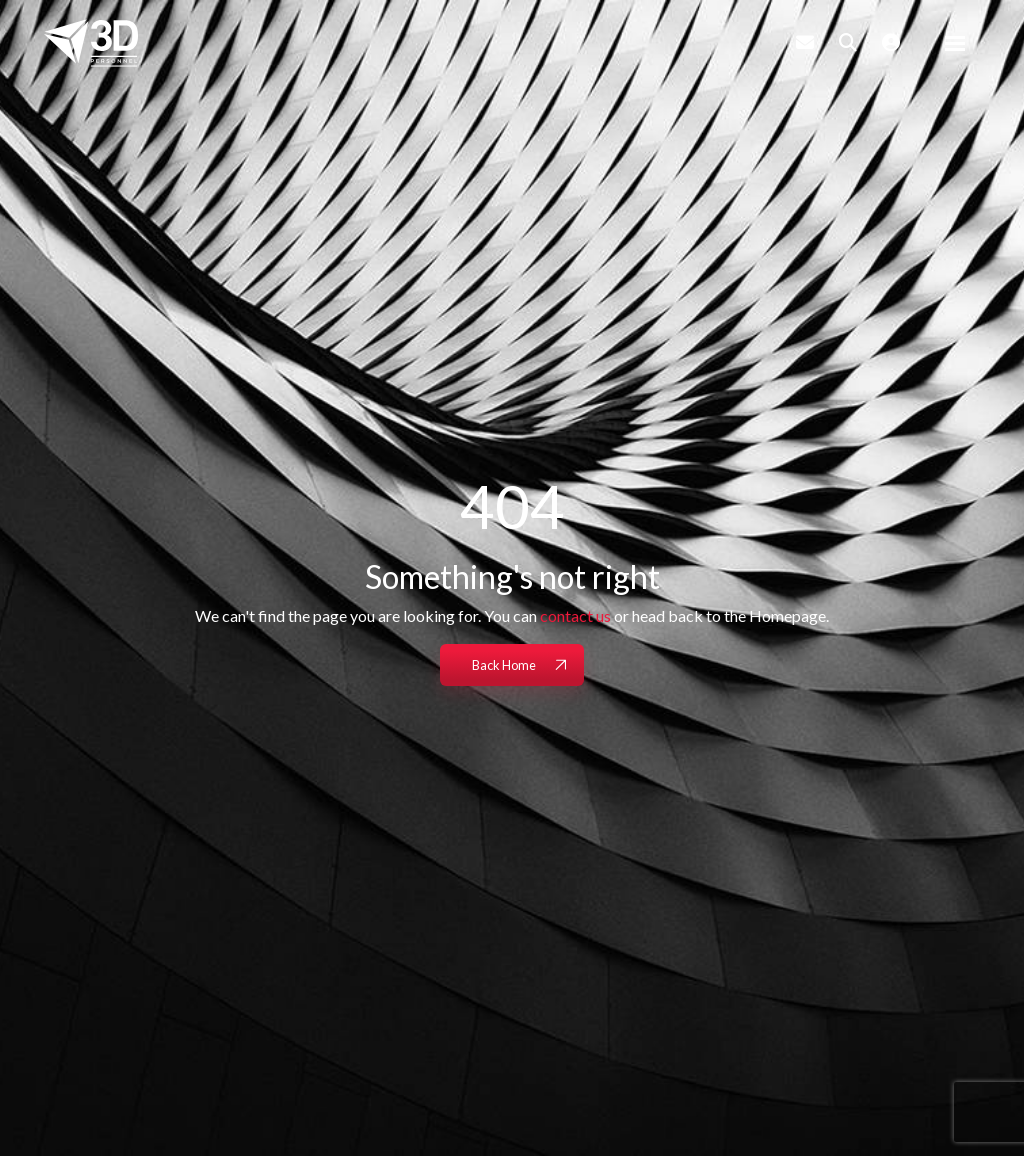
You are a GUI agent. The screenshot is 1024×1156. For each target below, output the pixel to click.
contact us (575, 615)
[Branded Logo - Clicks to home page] (91, 43)
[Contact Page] (805, 42)
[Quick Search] (848, 42)
